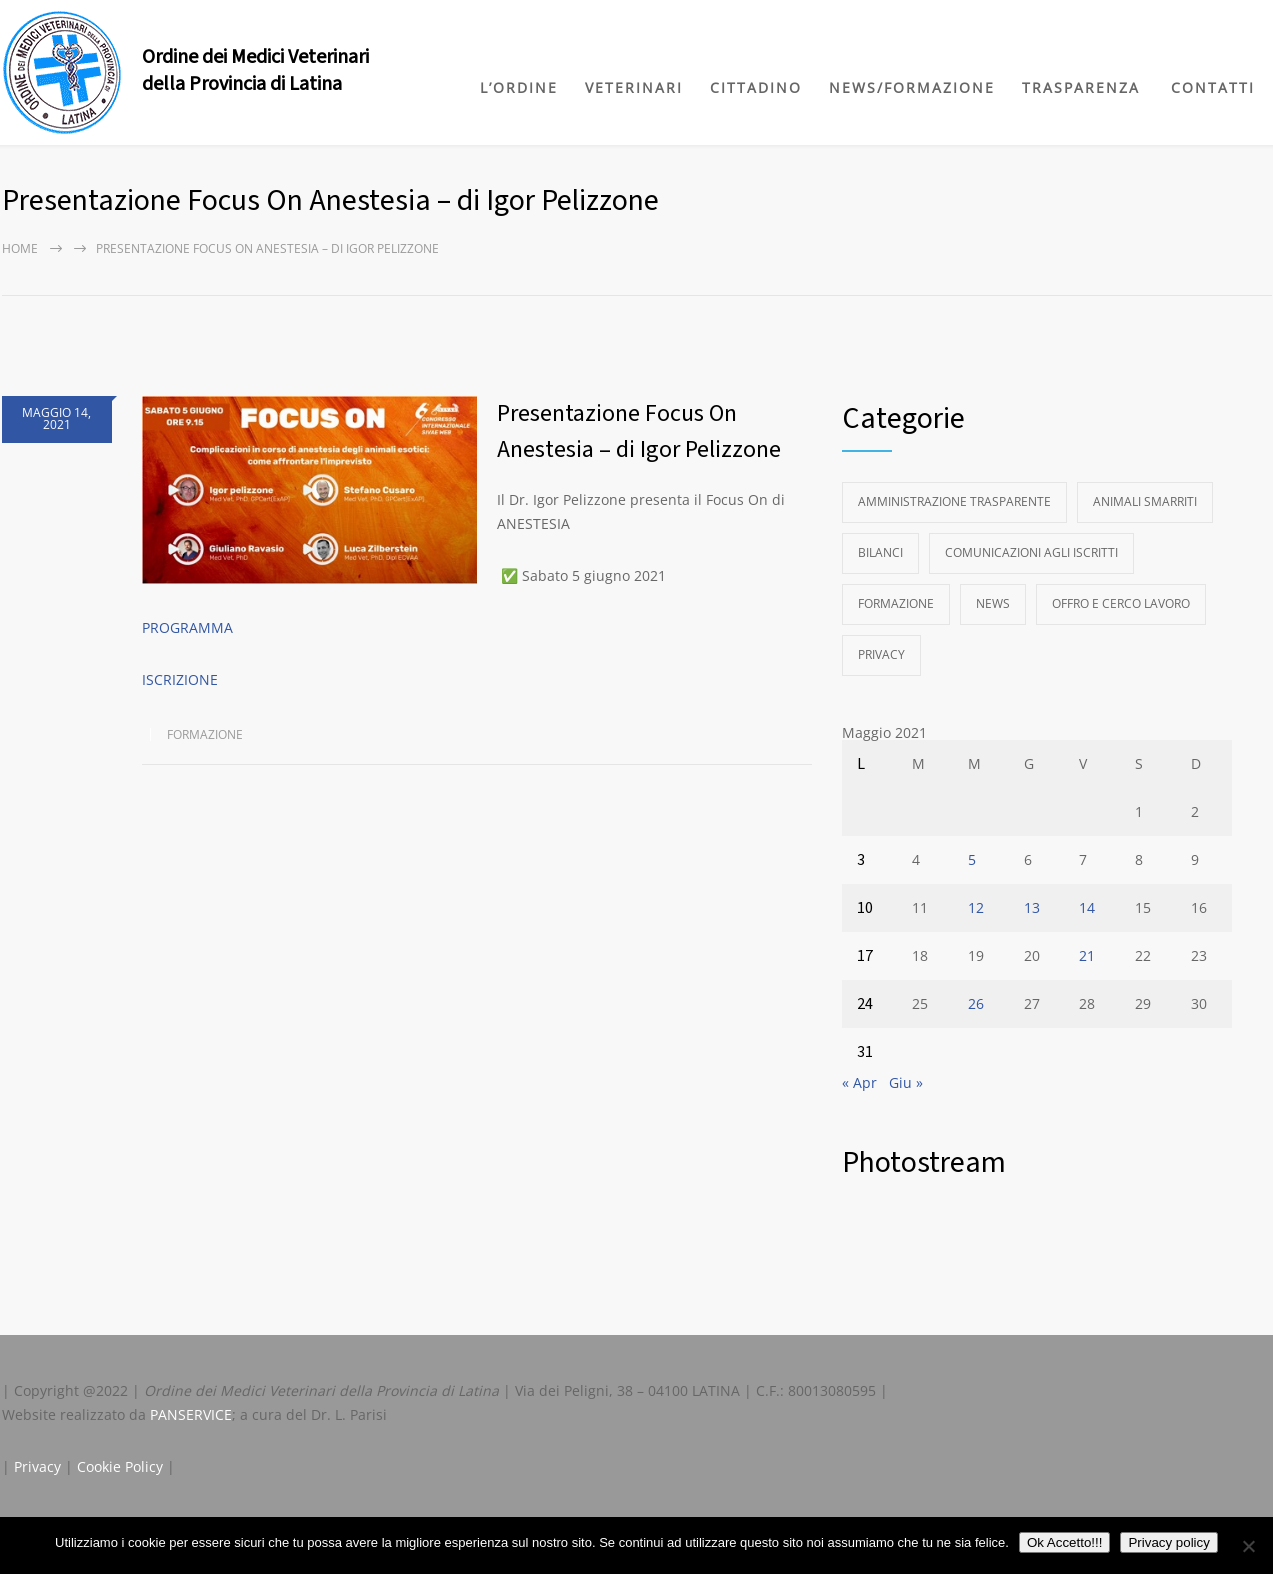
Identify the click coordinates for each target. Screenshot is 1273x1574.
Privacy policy (1168, 1542)
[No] (1248, 1546)
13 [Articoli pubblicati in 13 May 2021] (1032, 907)
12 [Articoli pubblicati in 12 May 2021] (976, 907)
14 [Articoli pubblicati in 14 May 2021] (1087, 907)
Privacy (881, 654)
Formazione (205, 734)
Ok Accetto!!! (1065, 1542)
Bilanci (880, 552)
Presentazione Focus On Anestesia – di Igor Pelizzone (639, 431)
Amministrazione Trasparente (954, 501)
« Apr (859, 1082)
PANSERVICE (191, 1414)
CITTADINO (756, 87)
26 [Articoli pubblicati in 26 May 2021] (976, 1003)
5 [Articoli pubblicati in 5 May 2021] (972, 859)
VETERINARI (634, 87)
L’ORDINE (519, 87)
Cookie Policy (120, 1466)
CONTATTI (1213, 87)
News (993, 603)
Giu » (906, 1082)
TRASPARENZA (1081, 87)
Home (20, 248)
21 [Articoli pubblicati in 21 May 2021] (1087, 955)
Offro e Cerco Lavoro (1121, 603)
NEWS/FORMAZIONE (912, 87)
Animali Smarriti (1145, 501)
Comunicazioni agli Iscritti (1031, 552)
